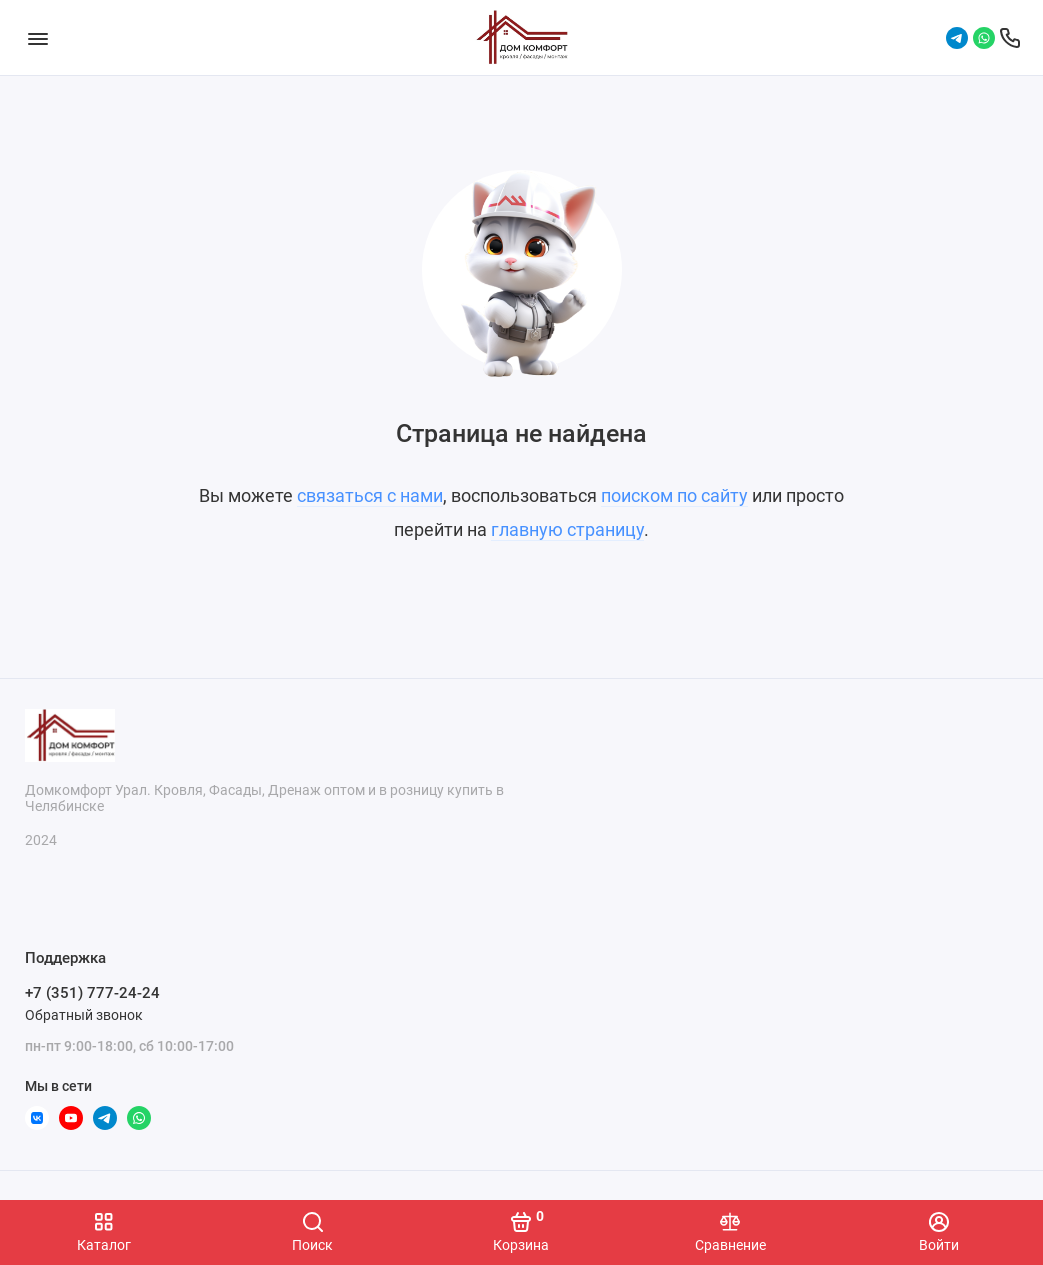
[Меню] (37, 37)
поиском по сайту (674, 495)
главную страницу (567, 529)
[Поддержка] (1010, 38)
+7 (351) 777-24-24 (92, 993)
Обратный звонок (84, 1015)
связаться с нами (370, 495)
